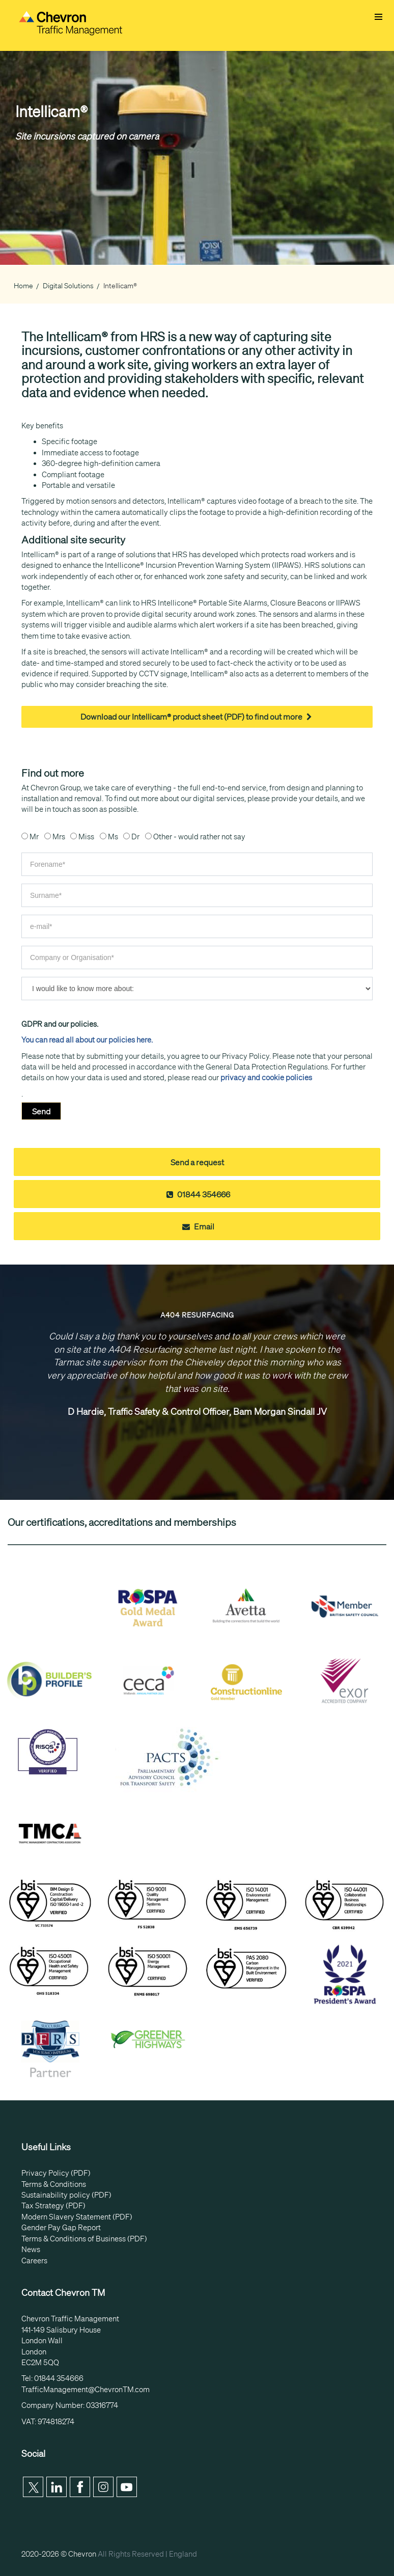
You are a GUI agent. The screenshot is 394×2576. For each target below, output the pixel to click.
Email (197, 1226)
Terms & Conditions (53, 2184)
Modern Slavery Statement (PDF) (76, 2217)
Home (23, 285)
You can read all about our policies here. (87, 1040)
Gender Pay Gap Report (61, 2227)
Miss (86, 836)
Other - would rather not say (199, 836)
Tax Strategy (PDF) (53, 2205)
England (183, 2554)
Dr (135, 836)
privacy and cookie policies (266, 1077)
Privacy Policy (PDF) (56, 2173)
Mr (34, 836)
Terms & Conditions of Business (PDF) (84, 2238)
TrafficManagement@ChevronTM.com (85, 2389)
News (30, 2249)
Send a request (197, 1162)
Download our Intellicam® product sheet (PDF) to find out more (197, 716)
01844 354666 (197, 1194)
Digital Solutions (68, 285)
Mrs (58, 836)
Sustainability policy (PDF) (66, 2195)
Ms (113, 836)
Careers (34, 2260)
